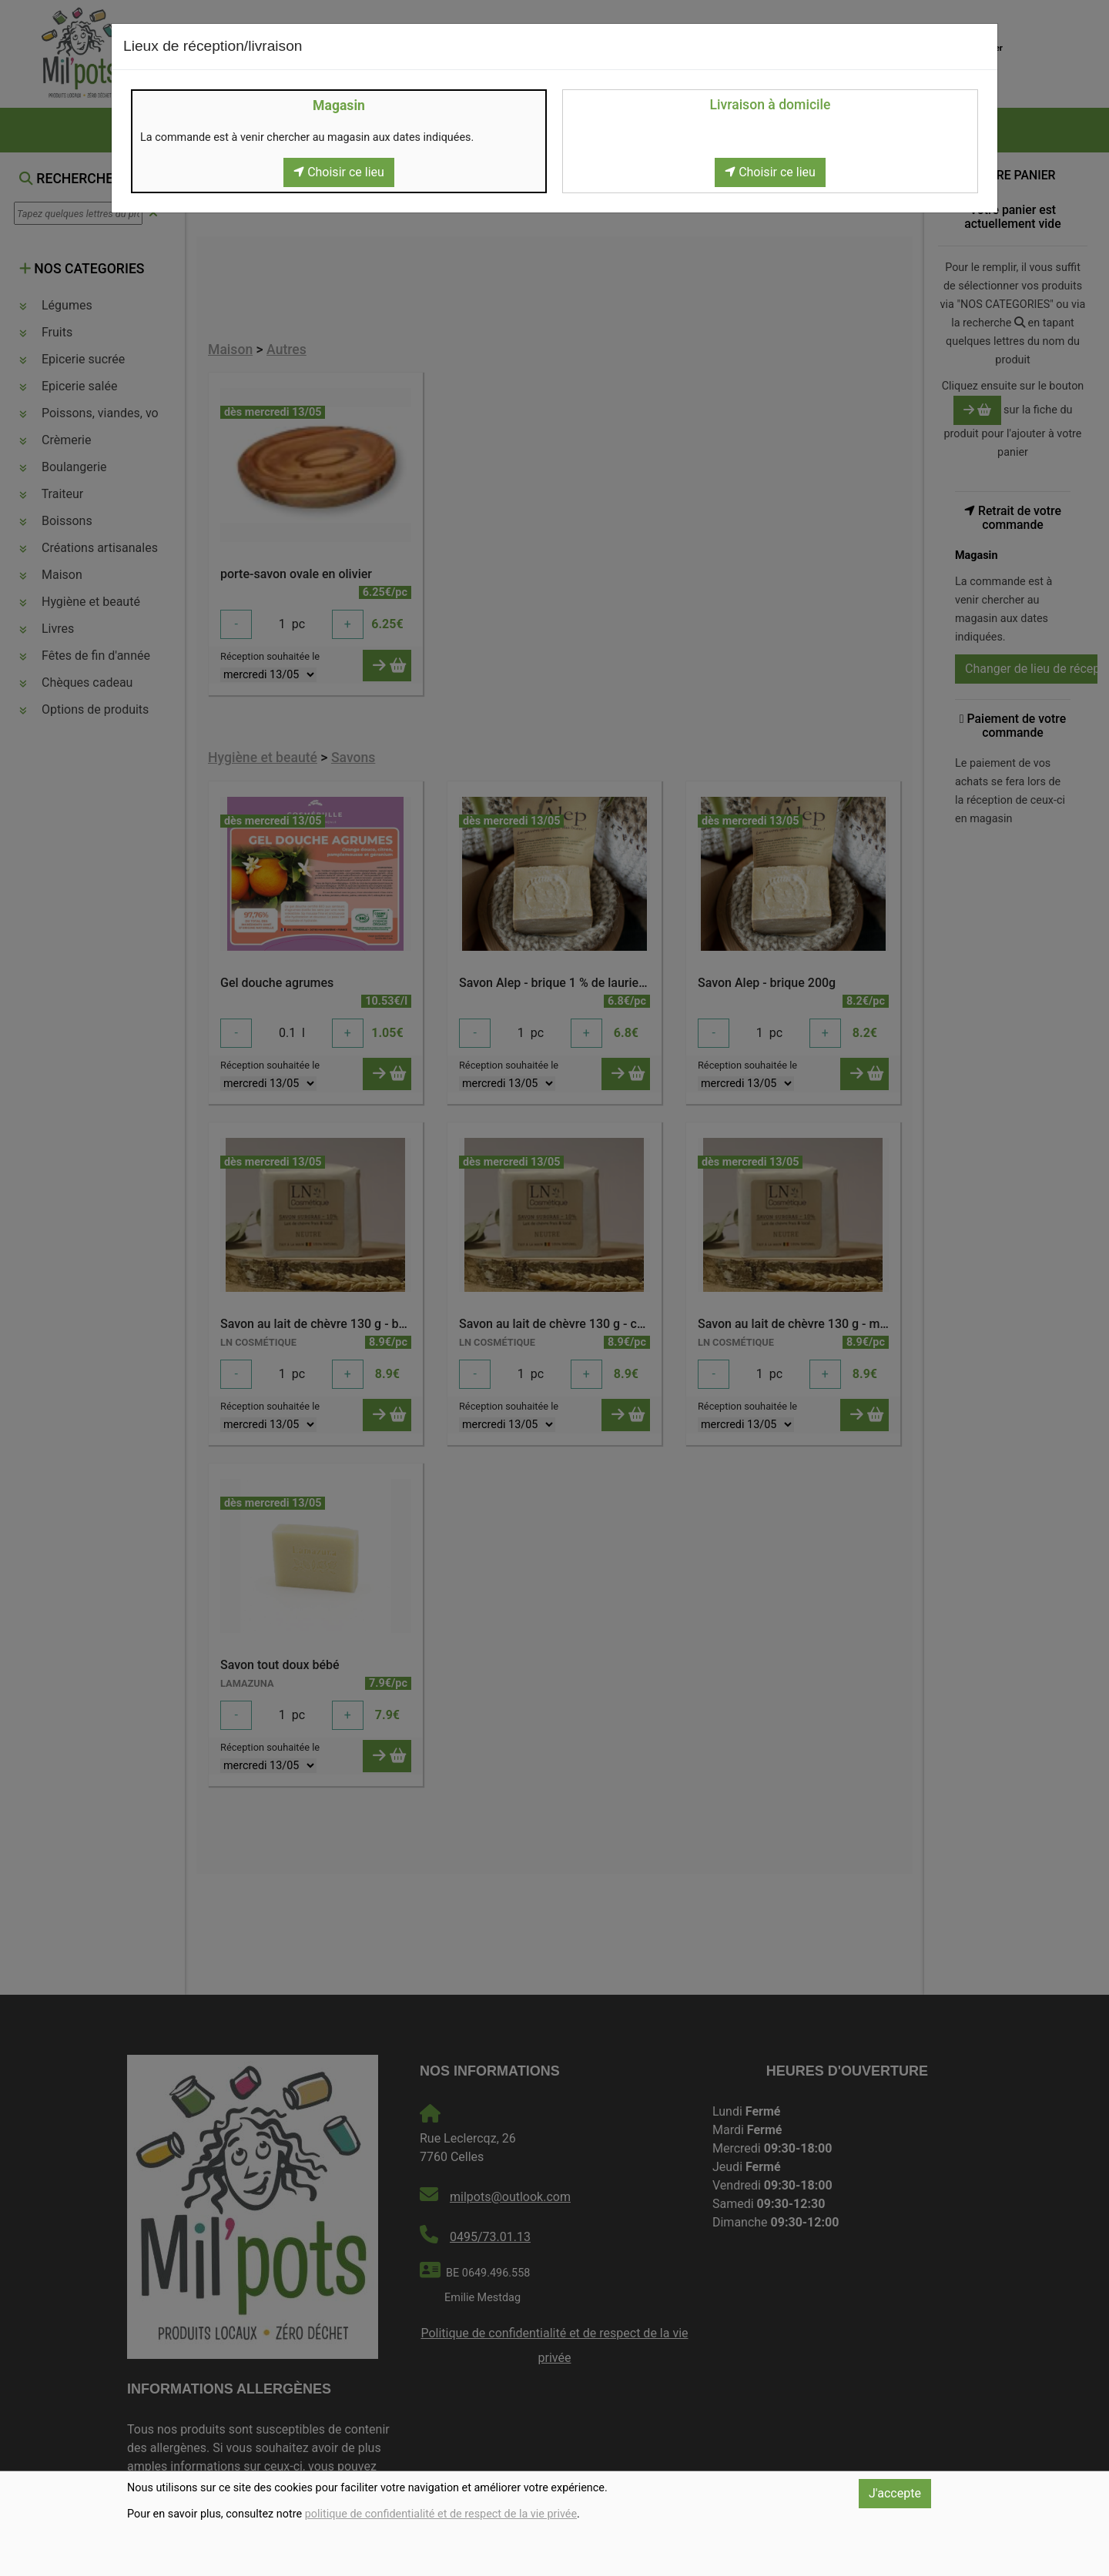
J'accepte (895, 2493)
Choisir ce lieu (338, 172)
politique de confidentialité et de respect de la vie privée (441, 2514)
